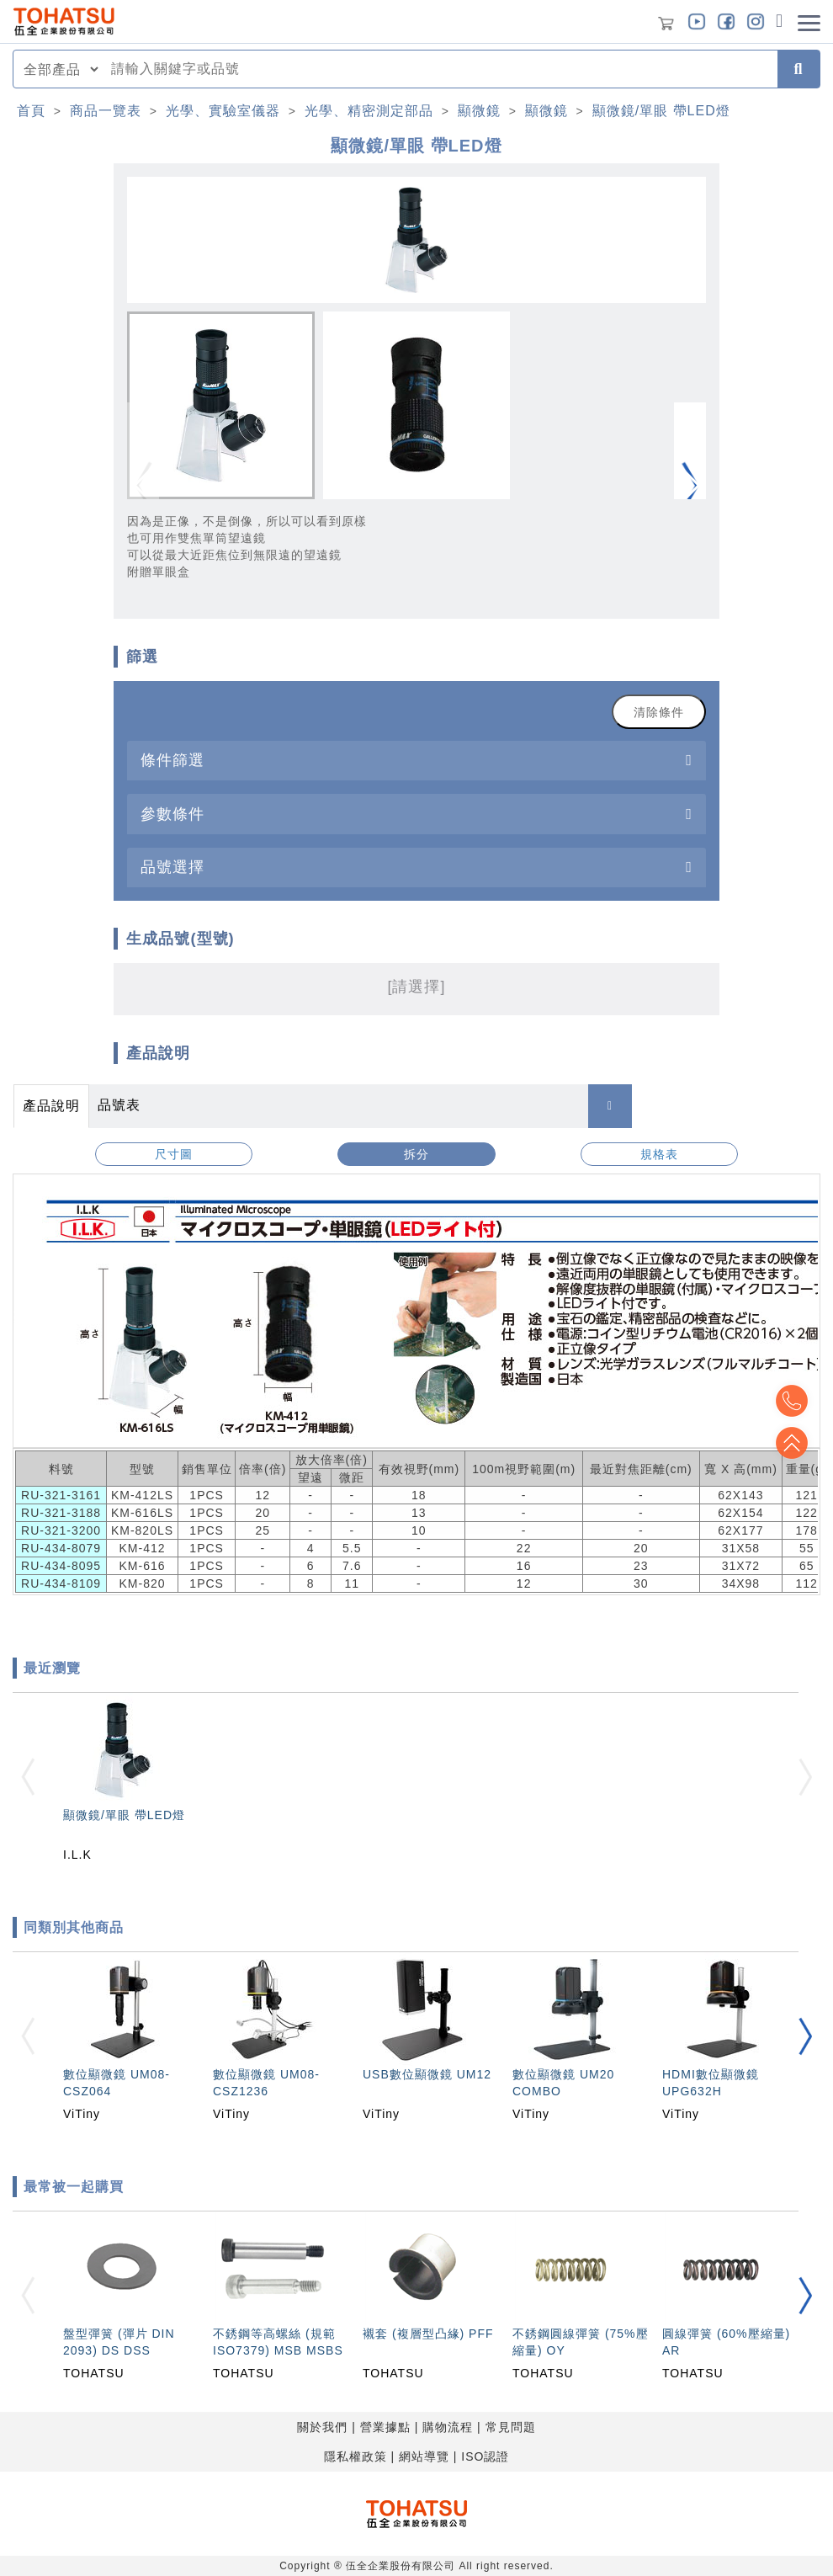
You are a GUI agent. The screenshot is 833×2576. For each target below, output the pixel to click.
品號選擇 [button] (172, 867)
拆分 (416, 1154)
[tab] (416, 760)
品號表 (119, 1105)
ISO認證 (485, 2456)
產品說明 (51, 1106)
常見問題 (510, 2427)
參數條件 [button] (172, 813)
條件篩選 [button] (172, 760)
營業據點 (385, 2427)
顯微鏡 (479, 111)
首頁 (31, 111)
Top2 (791, 1401)
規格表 (659, 1154)
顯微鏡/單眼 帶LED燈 (661, 111)
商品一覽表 (105, 111)
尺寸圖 (174, 1154)
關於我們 (322, 2427)
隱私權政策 (355, 2456)
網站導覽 (424, 2456)
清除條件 (659, 712)
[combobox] (439, 69)
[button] (690, 486)
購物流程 (447, 2427)
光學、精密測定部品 (369, 111)
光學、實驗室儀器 (223, 111)
